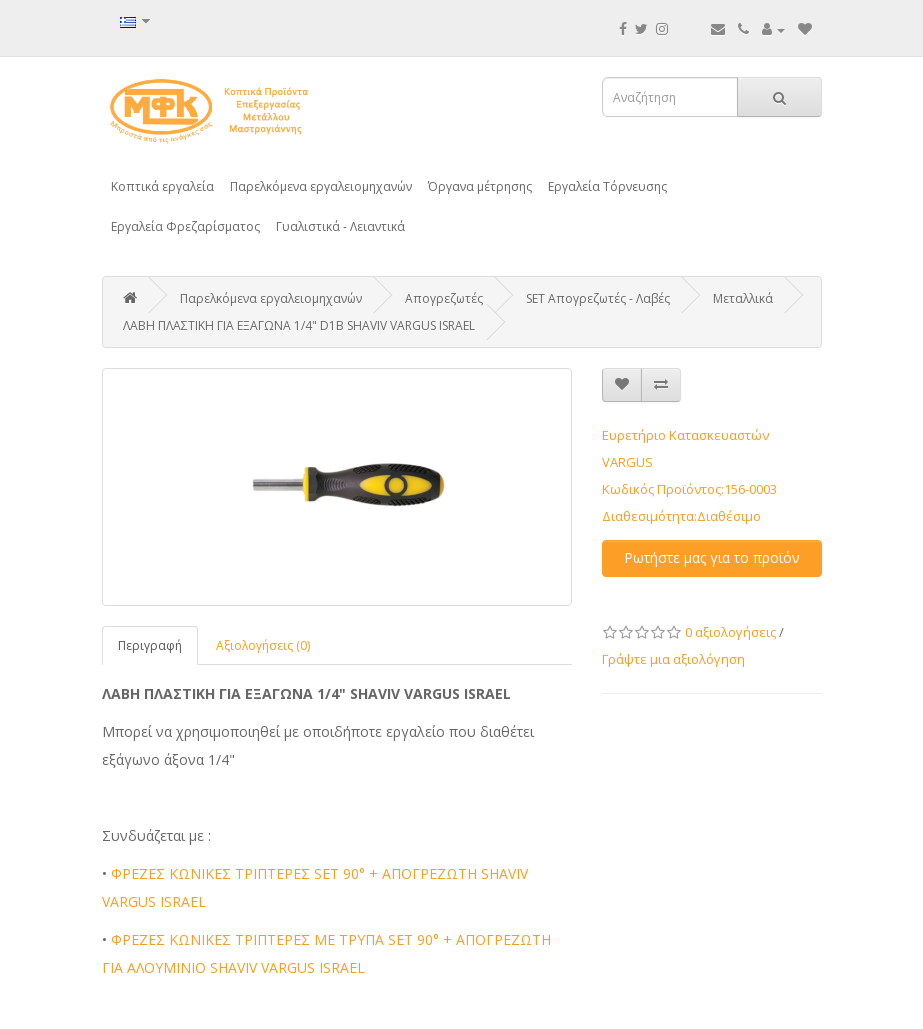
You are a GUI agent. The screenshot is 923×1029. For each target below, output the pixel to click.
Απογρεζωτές (444, 298)
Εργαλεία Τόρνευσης (607, 186)
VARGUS (627, 462)
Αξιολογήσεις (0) (263, 645)
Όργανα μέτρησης (480, 186)
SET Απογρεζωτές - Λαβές (598, 298)
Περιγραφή (150, 645)
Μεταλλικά (743, 298)
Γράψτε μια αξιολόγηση (673, 659)
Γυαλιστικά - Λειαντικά (340, 226)
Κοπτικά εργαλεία (162, 186)
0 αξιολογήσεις (730, 632)
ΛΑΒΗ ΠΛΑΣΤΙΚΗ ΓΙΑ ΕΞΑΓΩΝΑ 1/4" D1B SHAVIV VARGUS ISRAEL (299, 325)
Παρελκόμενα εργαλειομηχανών (321, 186)
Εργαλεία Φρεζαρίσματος (185, 226)
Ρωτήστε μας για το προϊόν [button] (712, 557)
